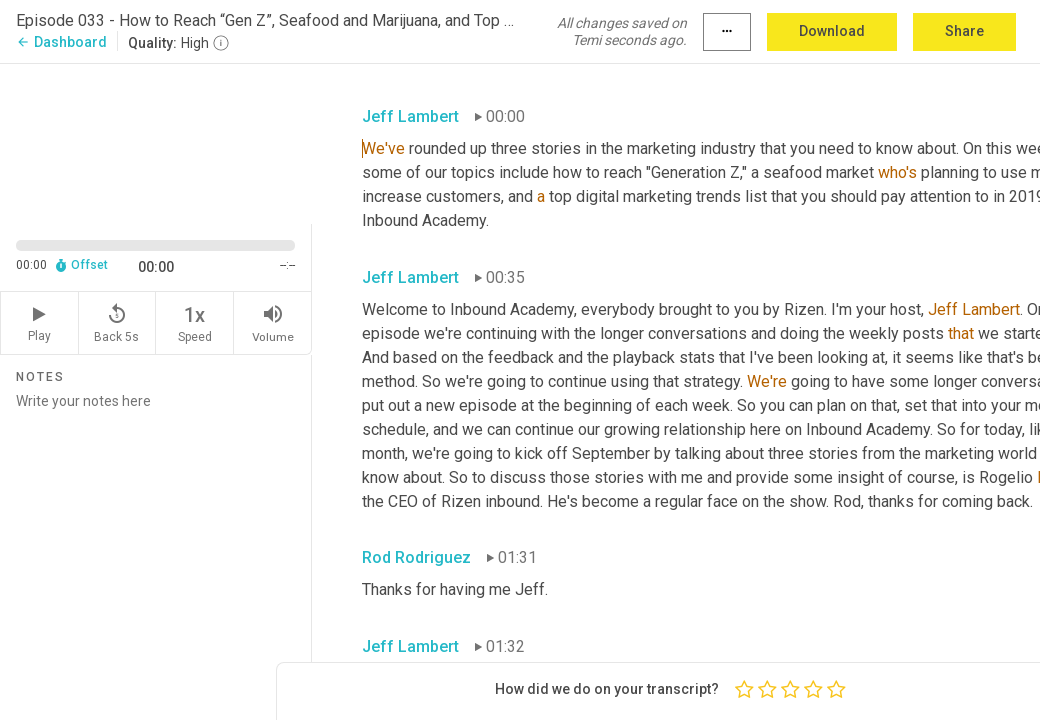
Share (964, 31)
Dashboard (61, 42)
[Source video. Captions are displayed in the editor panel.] (156, 142)
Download (832, 31)
